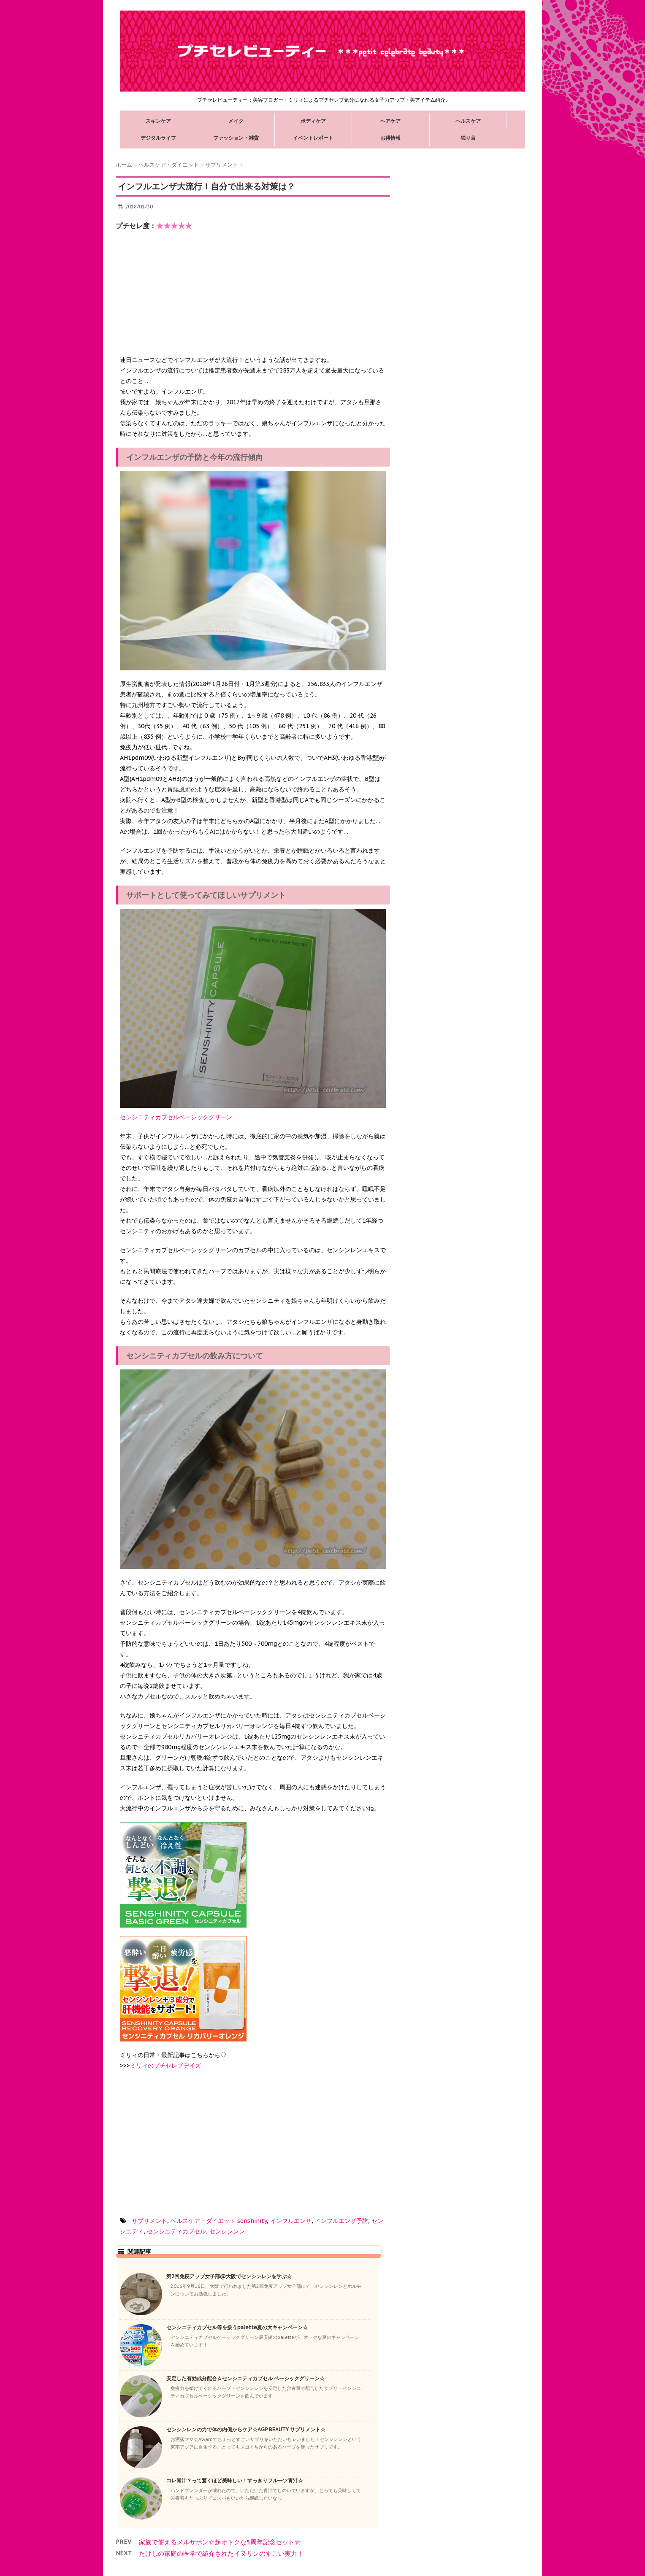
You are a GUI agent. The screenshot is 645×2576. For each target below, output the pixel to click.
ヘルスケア (468, 121)
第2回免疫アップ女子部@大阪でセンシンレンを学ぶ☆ (229, 2276)
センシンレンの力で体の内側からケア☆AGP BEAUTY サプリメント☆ (245, 2429)
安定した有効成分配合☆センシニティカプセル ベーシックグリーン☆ (245, 2378)
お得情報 (390, 138)
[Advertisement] (183, 300)
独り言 (468, 138)
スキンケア (158, 121)
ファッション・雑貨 (236, 138)
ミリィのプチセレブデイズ (165, 2065)
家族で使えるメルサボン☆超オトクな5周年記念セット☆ (220, 2542)
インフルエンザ (291, 2221)
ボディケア (313, 121)
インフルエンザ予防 (341, 2221)
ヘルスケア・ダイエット (203, 2221)
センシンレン (227, 2231)
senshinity (252, 2221)
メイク (236, 121)
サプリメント (149, 2221)
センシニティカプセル (176, 2231)
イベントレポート (313, 138)
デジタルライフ (158, 138)
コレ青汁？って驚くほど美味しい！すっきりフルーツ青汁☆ (234, 2480)
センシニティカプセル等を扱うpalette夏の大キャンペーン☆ (237, 2327)
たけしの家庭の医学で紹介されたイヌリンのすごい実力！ (221, 2553)
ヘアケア (390, 121)
